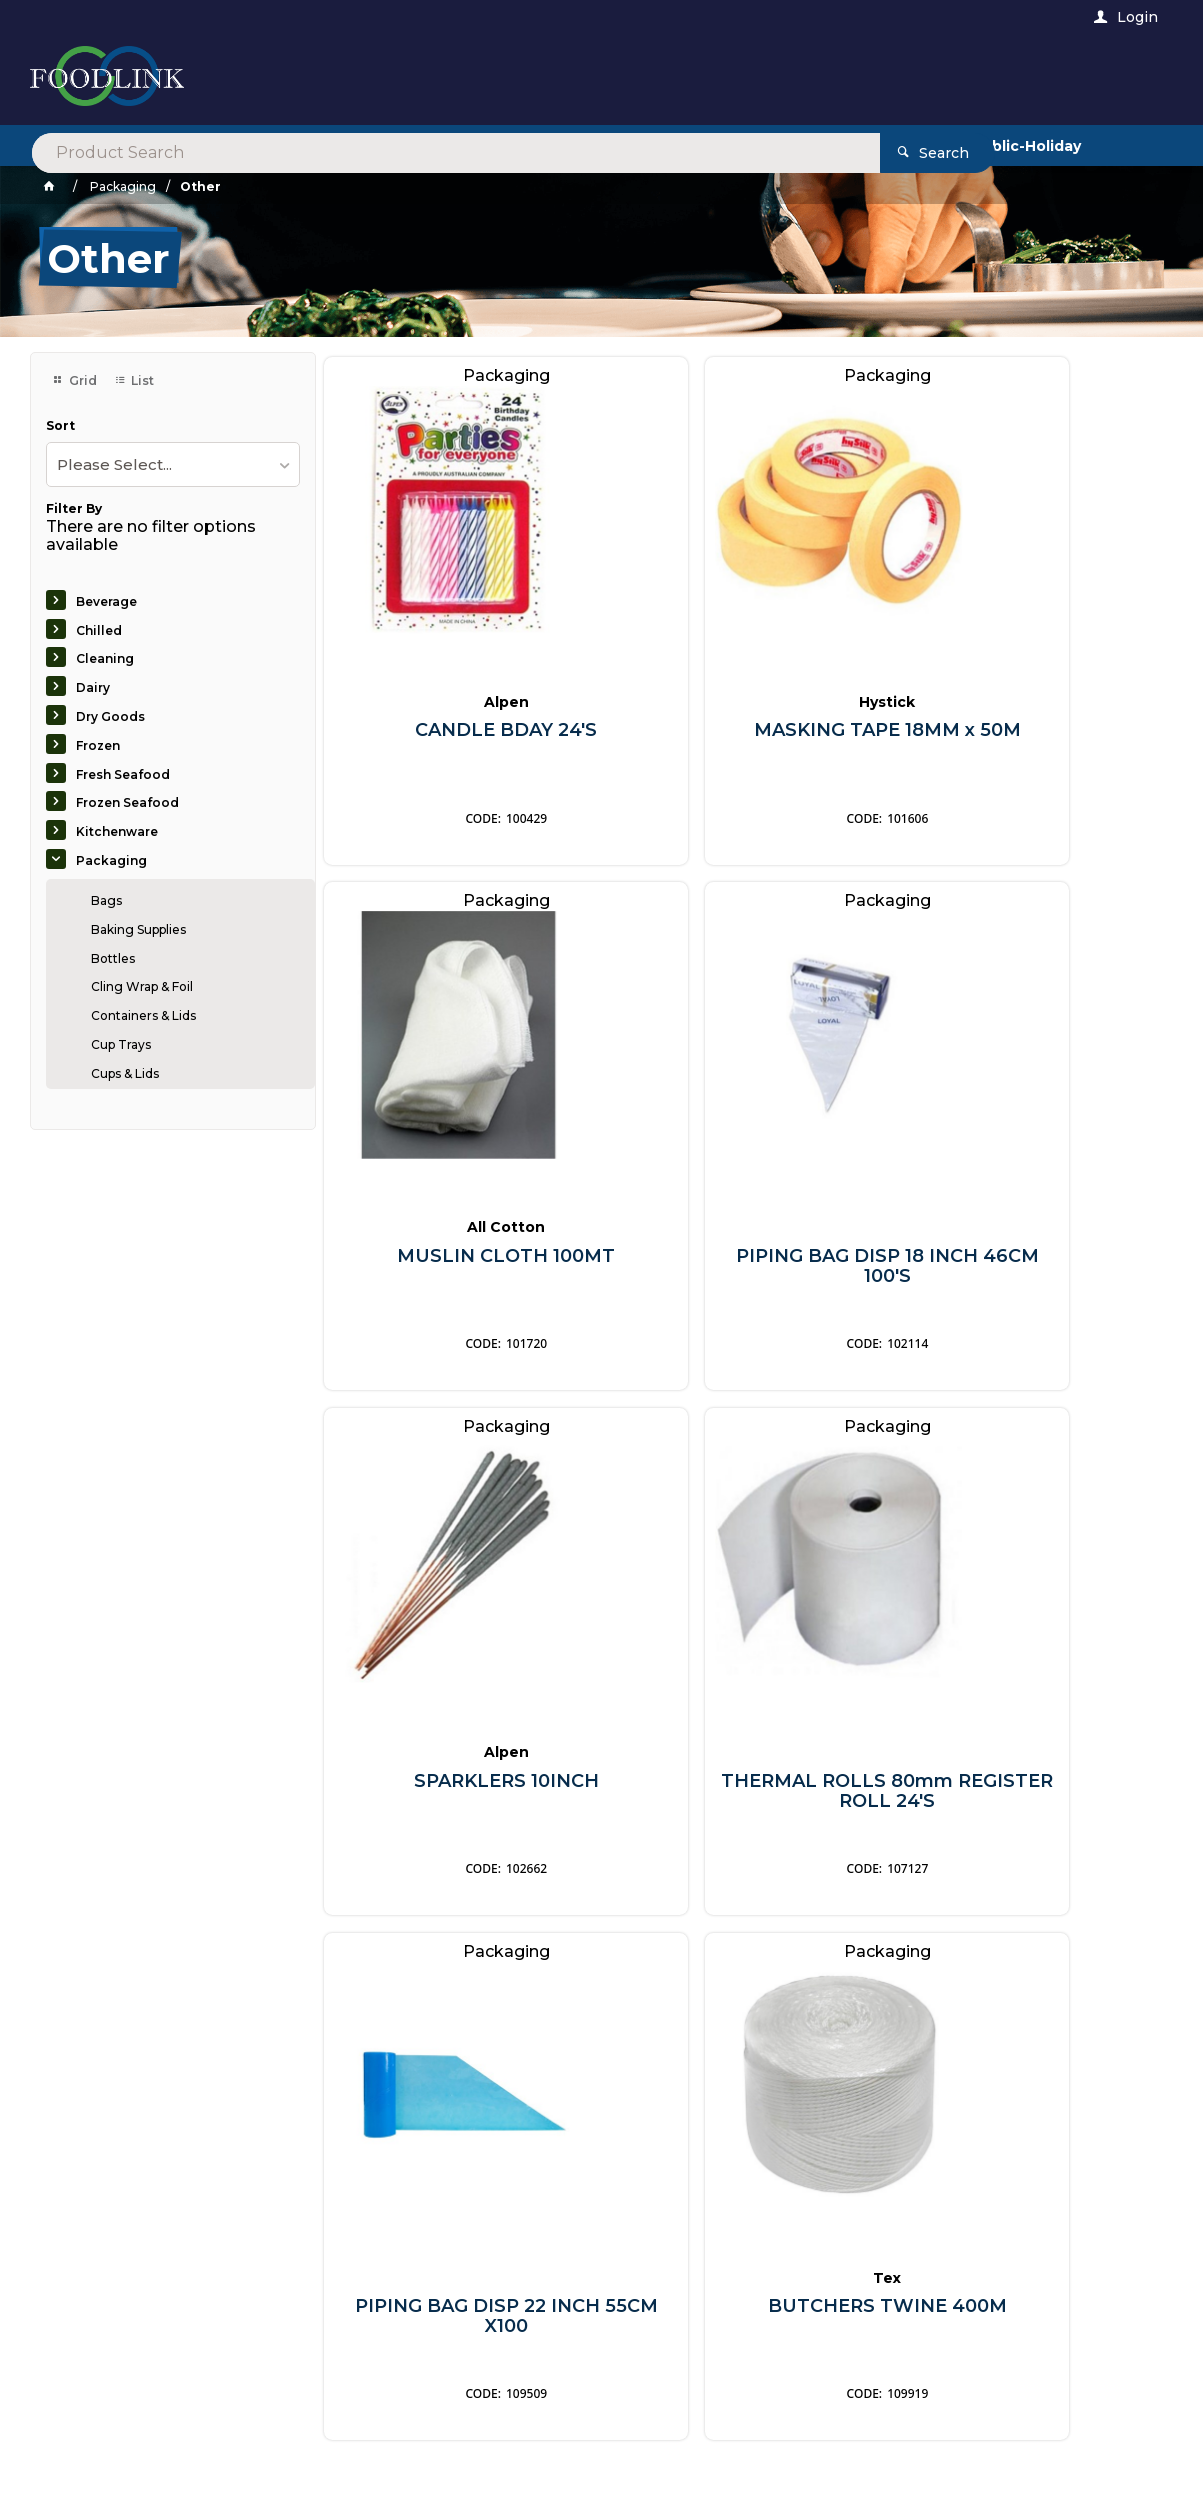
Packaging (111, 860)
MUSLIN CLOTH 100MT (1030, 725)
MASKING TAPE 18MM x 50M (744, 735)
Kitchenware (117, 831)
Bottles (113, 958)
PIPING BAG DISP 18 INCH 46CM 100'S (459, 1260)
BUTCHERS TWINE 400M (744, 1775)
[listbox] (173, 464)
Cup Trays (121, 1044)
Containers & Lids (143, 1015)
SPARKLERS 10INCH (744, 1250)
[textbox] (519, 80)
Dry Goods (110, 716)
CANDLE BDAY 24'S (459, 725)
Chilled (99, 630)
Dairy (93, 687)
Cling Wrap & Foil (142, 986)
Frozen (98, 745)
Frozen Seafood (127, 802)
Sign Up (1087, 2052)
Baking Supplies (138, 929)
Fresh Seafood (123, 774)
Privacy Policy (707, 2102)
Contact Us (86, 2373)
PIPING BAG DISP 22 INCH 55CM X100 (458, 1785)
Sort (60, 426)
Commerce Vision (162, 2450)
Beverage (106, 601)
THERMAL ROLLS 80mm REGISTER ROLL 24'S (1030, 1260)
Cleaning (105, 658)
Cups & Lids (125, 1073)
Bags (106, 900)
